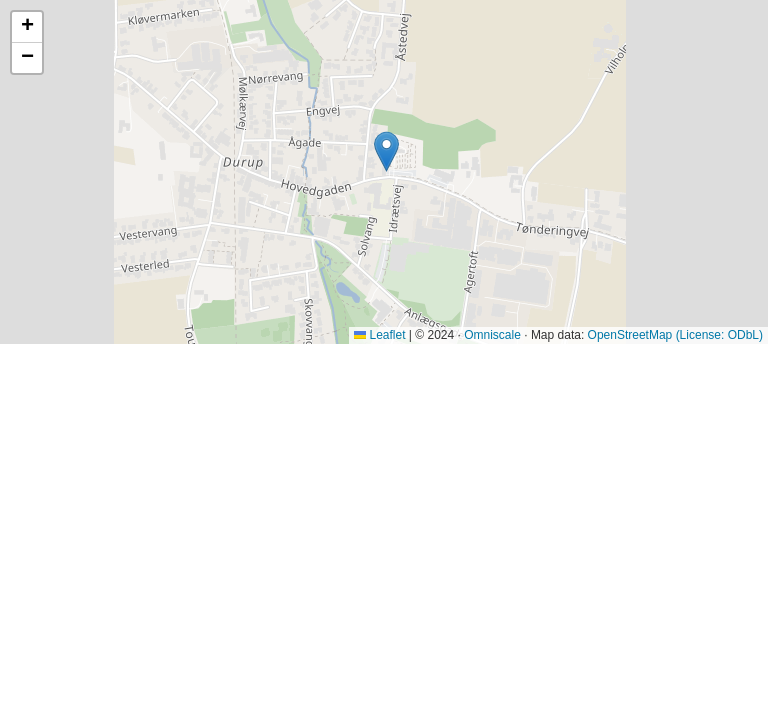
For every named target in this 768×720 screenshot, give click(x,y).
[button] (386, 151)
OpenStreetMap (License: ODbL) (675, 335)
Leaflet (379, 335)
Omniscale (492, 335)
